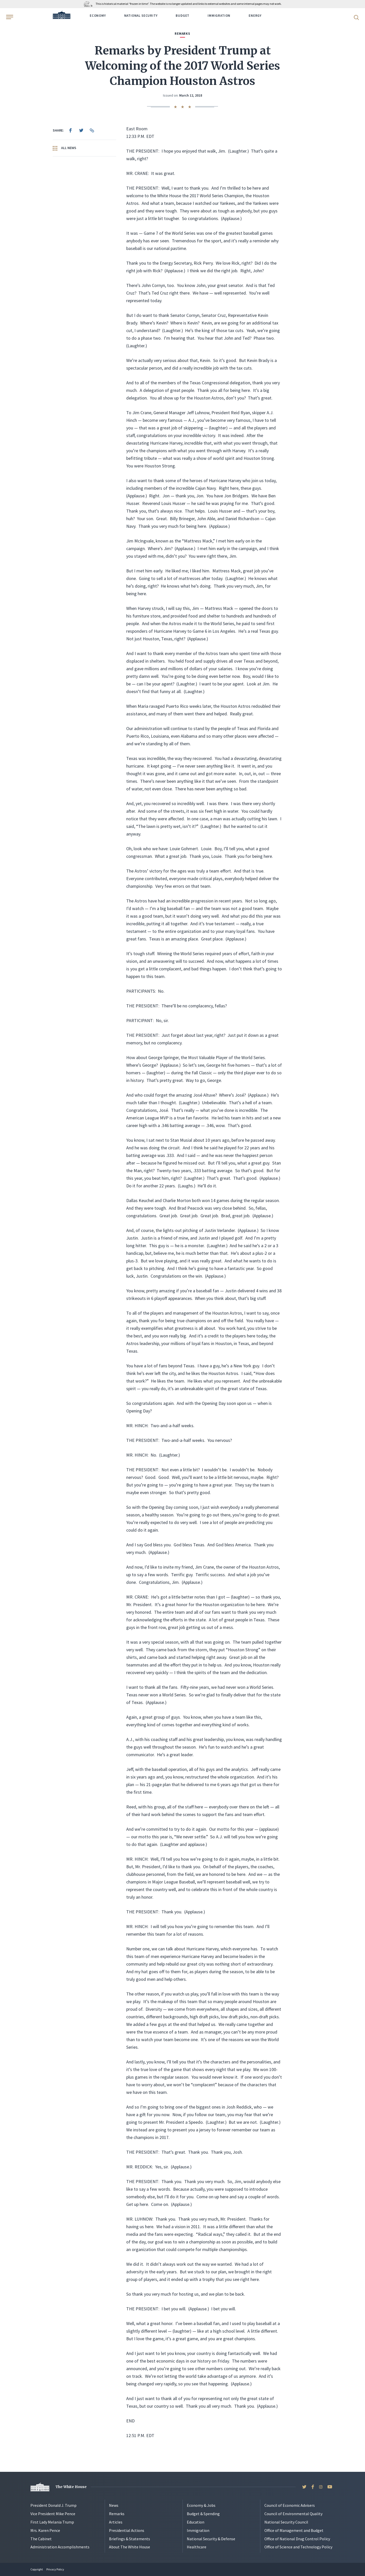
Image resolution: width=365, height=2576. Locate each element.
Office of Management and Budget (293, 2530)
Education (195, 2522)
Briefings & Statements (129, 2538)
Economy (98, 15)
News (113, 2505)
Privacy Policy (55, 2569)
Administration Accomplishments (59, 2546)
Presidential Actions (126, 2530)
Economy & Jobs (201, 2505)
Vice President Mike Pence (52, 2513)
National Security (141, 15)
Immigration (219, 15)
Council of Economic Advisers (289, 2505)
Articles (115, 2522)
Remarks (116, 2513)
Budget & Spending (203, 2513)
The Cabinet (41, 2538)
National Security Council (286, 2522)
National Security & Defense (211, 2538)
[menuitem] (70, 130)
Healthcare (196, 2546)
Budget (182, 15)
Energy (255, 15)
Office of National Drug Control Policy (297, 2538)
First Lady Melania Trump (52, 2522)
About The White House (129, 2546)
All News (64, 148)
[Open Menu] (9, 17)
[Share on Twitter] (81, 130)
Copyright (36, 2569)
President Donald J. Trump (53, 2505)
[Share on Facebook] (70, 130)
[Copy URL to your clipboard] (92, 130)
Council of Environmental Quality (293, 2513)
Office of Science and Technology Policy (298, 2546)
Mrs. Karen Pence (45, 2530)
